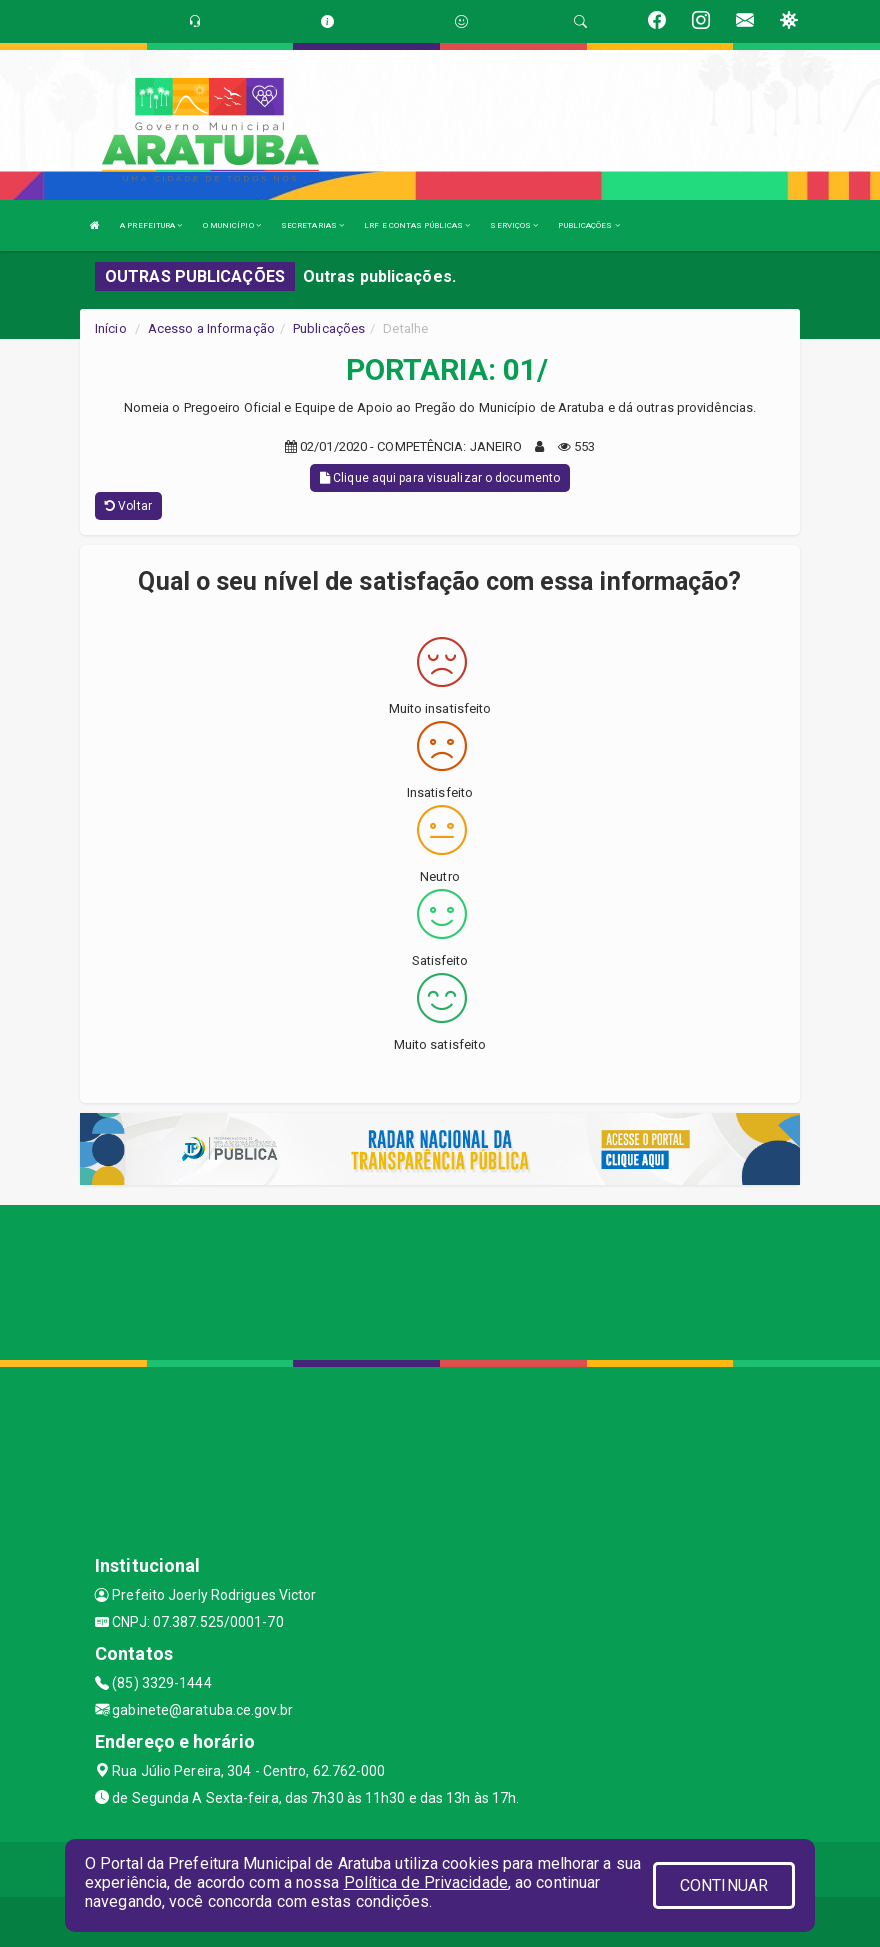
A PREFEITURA (151, 225)
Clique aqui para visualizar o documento (440, 478)
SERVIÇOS (514, 225)
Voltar (128, 506)
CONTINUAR (724, 1885)
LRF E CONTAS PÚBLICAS (417, 225)
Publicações (329, 328)
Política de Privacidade (426, 1882)
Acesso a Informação (211, 328)
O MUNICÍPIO (232, 225)
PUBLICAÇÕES (588, 225)
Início (111, 328)
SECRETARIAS (312, 225)
